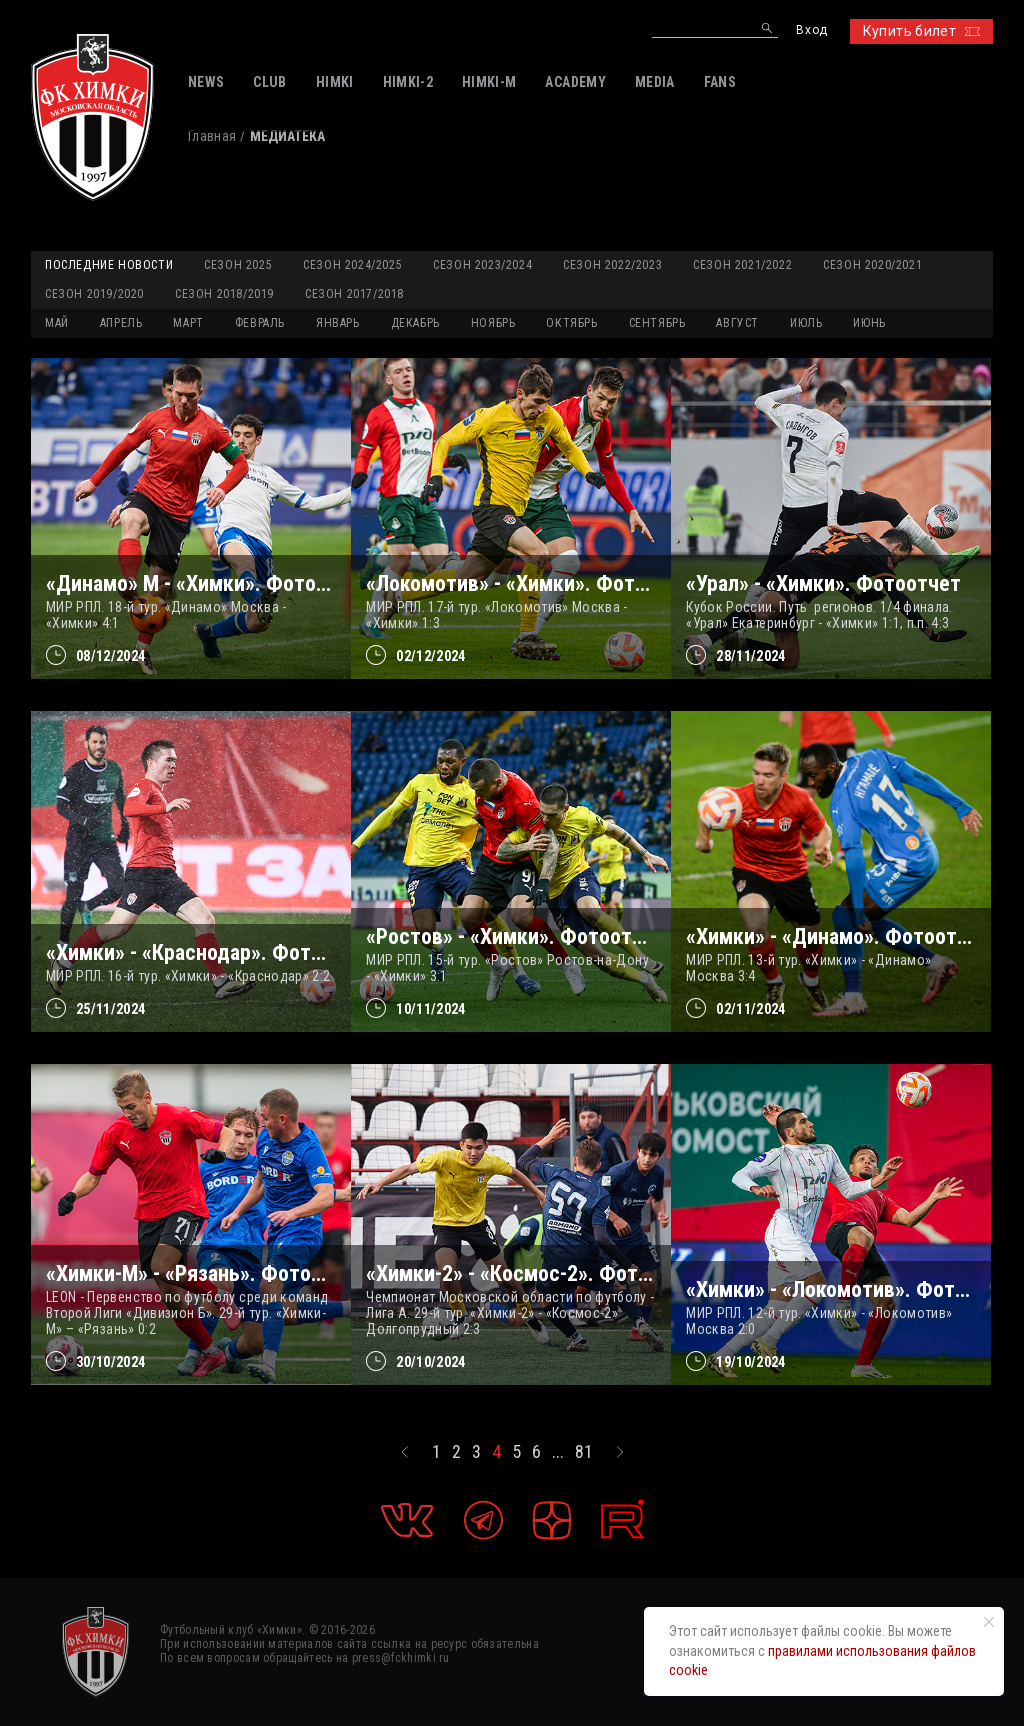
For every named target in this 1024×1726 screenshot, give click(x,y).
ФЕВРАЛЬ (260, 323)
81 (584, 1452)
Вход (811, 30)
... (558, 1452)
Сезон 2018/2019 (224, 294)
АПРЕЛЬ (121, 323)
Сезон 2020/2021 (872, 265)
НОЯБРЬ (493, 323)
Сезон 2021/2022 (742, 265)
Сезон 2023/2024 (482, 265)
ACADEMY (575, 82)
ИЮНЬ (869, 323)
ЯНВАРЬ (338, 323)
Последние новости (109, 265)
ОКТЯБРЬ (571, 323)
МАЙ (57, 323)
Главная (212, 136)
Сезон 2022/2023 (612, 265)
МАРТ (188, 323)
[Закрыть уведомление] (989, 1622)
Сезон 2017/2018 (354, 294)
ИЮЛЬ (806, 323)
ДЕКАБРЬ (415, 323)
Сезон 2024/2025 (352, 265)
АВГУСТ (737, 323)
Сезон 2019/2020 (94, 294)
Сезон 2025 (238, 265)
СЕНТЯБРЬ (657, 323)
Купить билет (921, 31)
